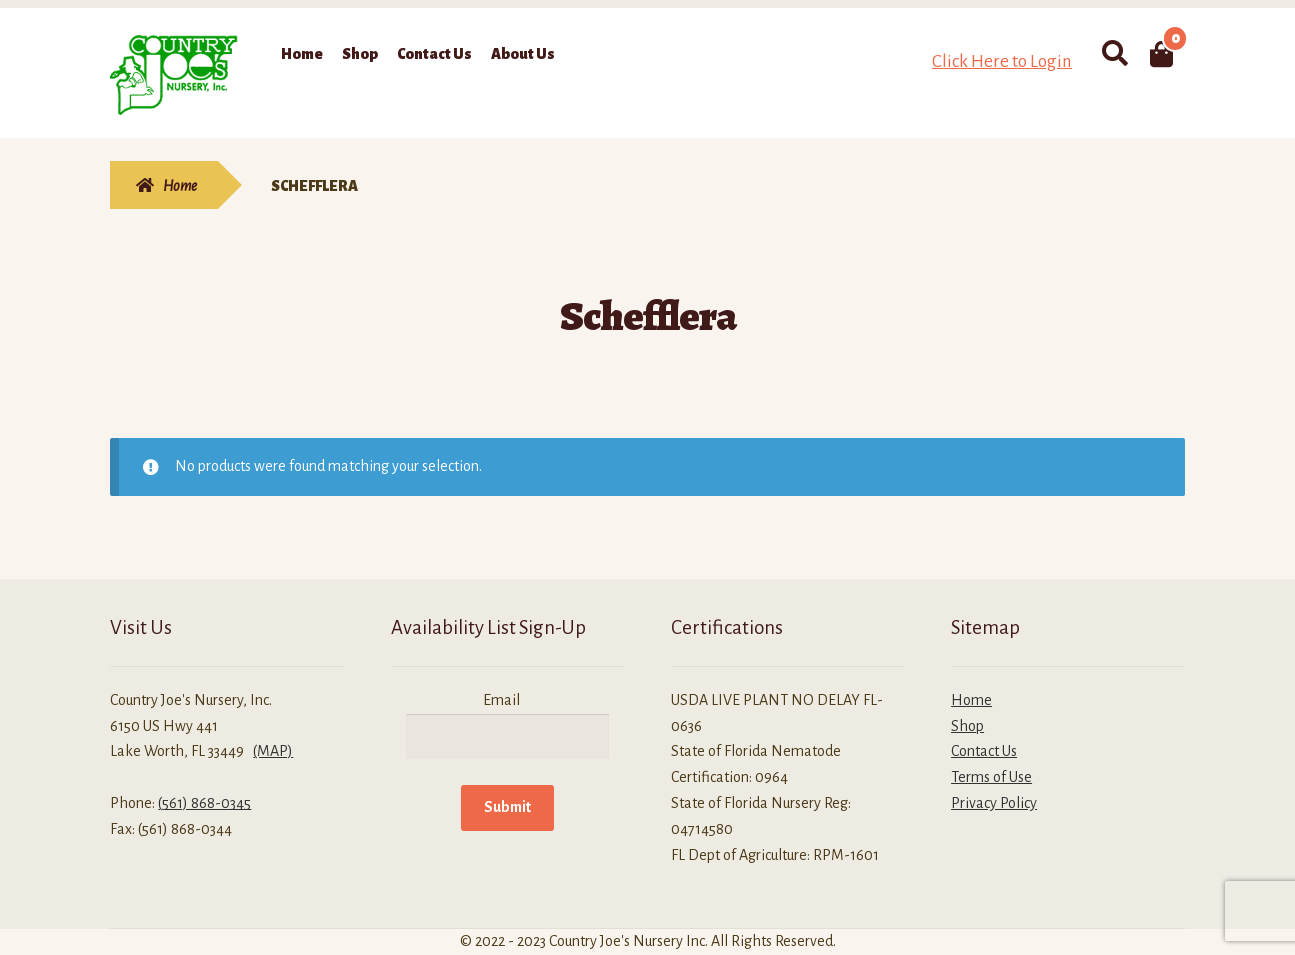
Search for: (1113, 54)
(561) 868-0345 (204, 803)
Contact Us (434, 54)
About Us (523, 54)
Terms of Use (991, 777)
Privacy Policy (994, 803)
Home (302, 54)
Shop (360, 54)
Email (501, 700)
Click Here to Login (1002, 61)
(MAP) (273, 751)
